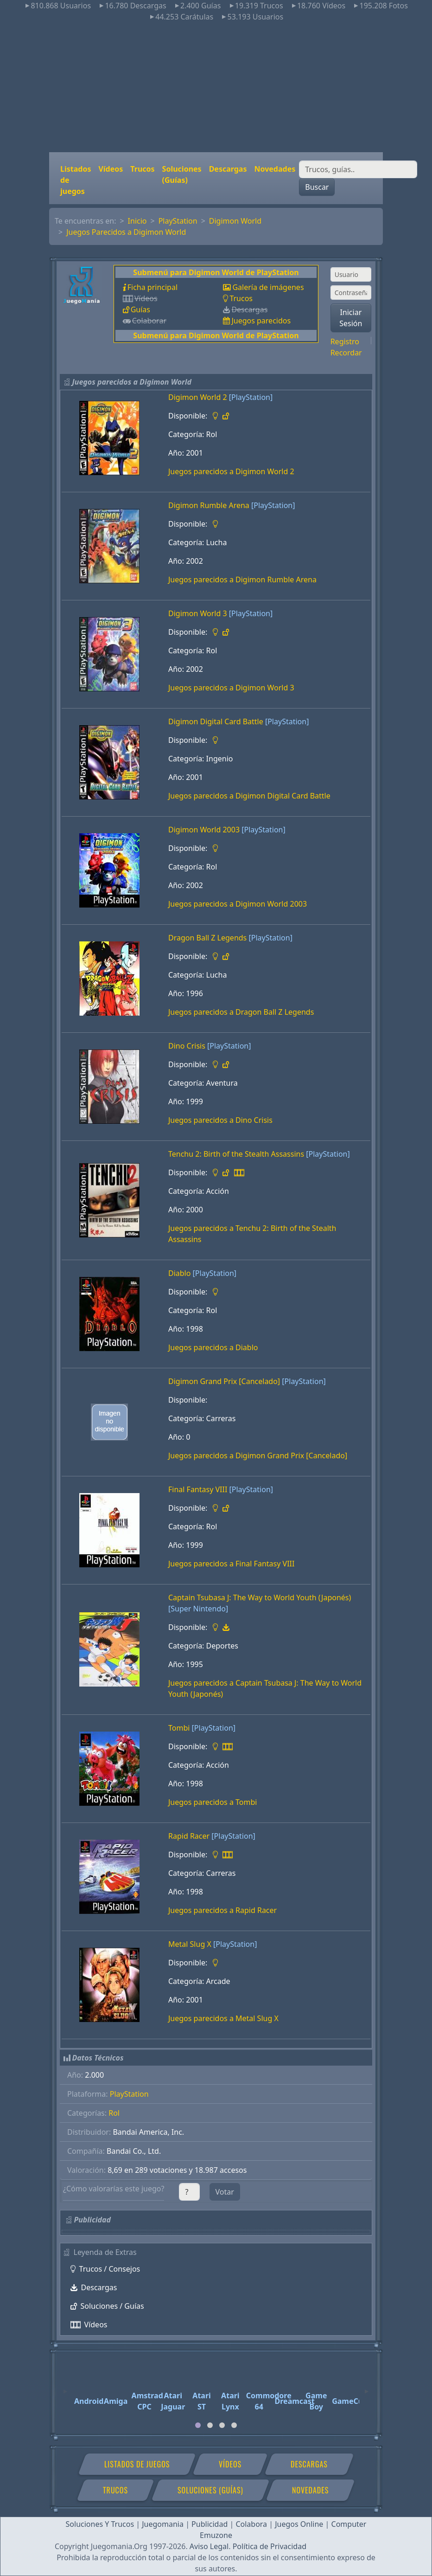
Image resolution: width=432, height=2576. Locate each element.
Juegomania (163, 2524)
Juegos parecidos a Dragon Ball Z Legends (241, 1012)
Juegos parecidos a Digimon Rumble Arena (242, 579)
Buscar (317, 187)
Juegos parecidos (261, 321)
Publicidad (209, 2524)
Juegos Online (299, 2524)
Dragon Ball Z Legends (207, 938)
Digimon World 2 (197, 397)
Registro (344, 341)
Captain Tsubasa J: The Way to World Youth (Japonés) (259, 1597)
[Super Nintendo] (198, 1609)
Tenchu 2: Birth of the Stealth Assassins (236, 1154)
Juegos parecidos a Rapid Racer (222, 1910)
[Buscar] (358, 169)
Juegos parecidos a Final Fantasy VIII (231, 1563)
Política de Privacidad (269, 2546)
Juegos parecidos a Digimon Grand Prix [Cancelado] (257, 1455)
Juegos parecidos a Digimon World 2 (231, 471)
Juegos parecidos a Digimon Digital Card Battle (249, 796)
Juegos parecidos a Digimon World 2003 (237, 904)
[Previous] (65, 2387)
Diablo (179, 1273)
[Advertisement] (216, 87)
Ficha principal (152, 287)
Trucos (142, 169)
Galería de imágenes (268, 287)
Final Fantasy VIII (197, 1489)
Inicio (137, 221)
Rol (114, 2113)
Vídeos (110, 169)
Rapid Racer (189, 1836)
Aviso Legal (209, 2546)
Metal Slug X (189, 1944)
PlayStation (178, 221)
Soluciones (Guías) (182, 174)
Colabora (251, 2524)
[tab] (198, 2425)
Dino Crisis (186, 1046)
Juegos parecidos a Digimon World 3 (231, 688)
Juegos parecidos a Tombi (212, 1802)
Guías (140, 309)
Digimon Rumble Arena (208, 505)
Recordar (346, 353)
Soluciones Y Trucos (100, 2524)
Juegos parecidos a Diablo (213, 1347)
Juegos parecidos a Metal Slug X (223, 2018)
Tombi (179, 1728)
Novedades (274, 169)
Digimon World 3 (197, 613)
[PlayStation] (251, 397)
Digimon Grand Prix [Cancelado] (224, 1381)
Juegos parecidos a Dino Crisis (220, 1120)
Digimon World (235, 221)
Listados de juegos (75, 180)
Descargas (228, 169)
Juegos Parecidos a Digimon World (126, 232)
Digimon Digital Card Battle (215, 721)
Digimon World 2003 (204, 829)
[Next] (366, 2387)
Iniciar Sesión (350, 317)
